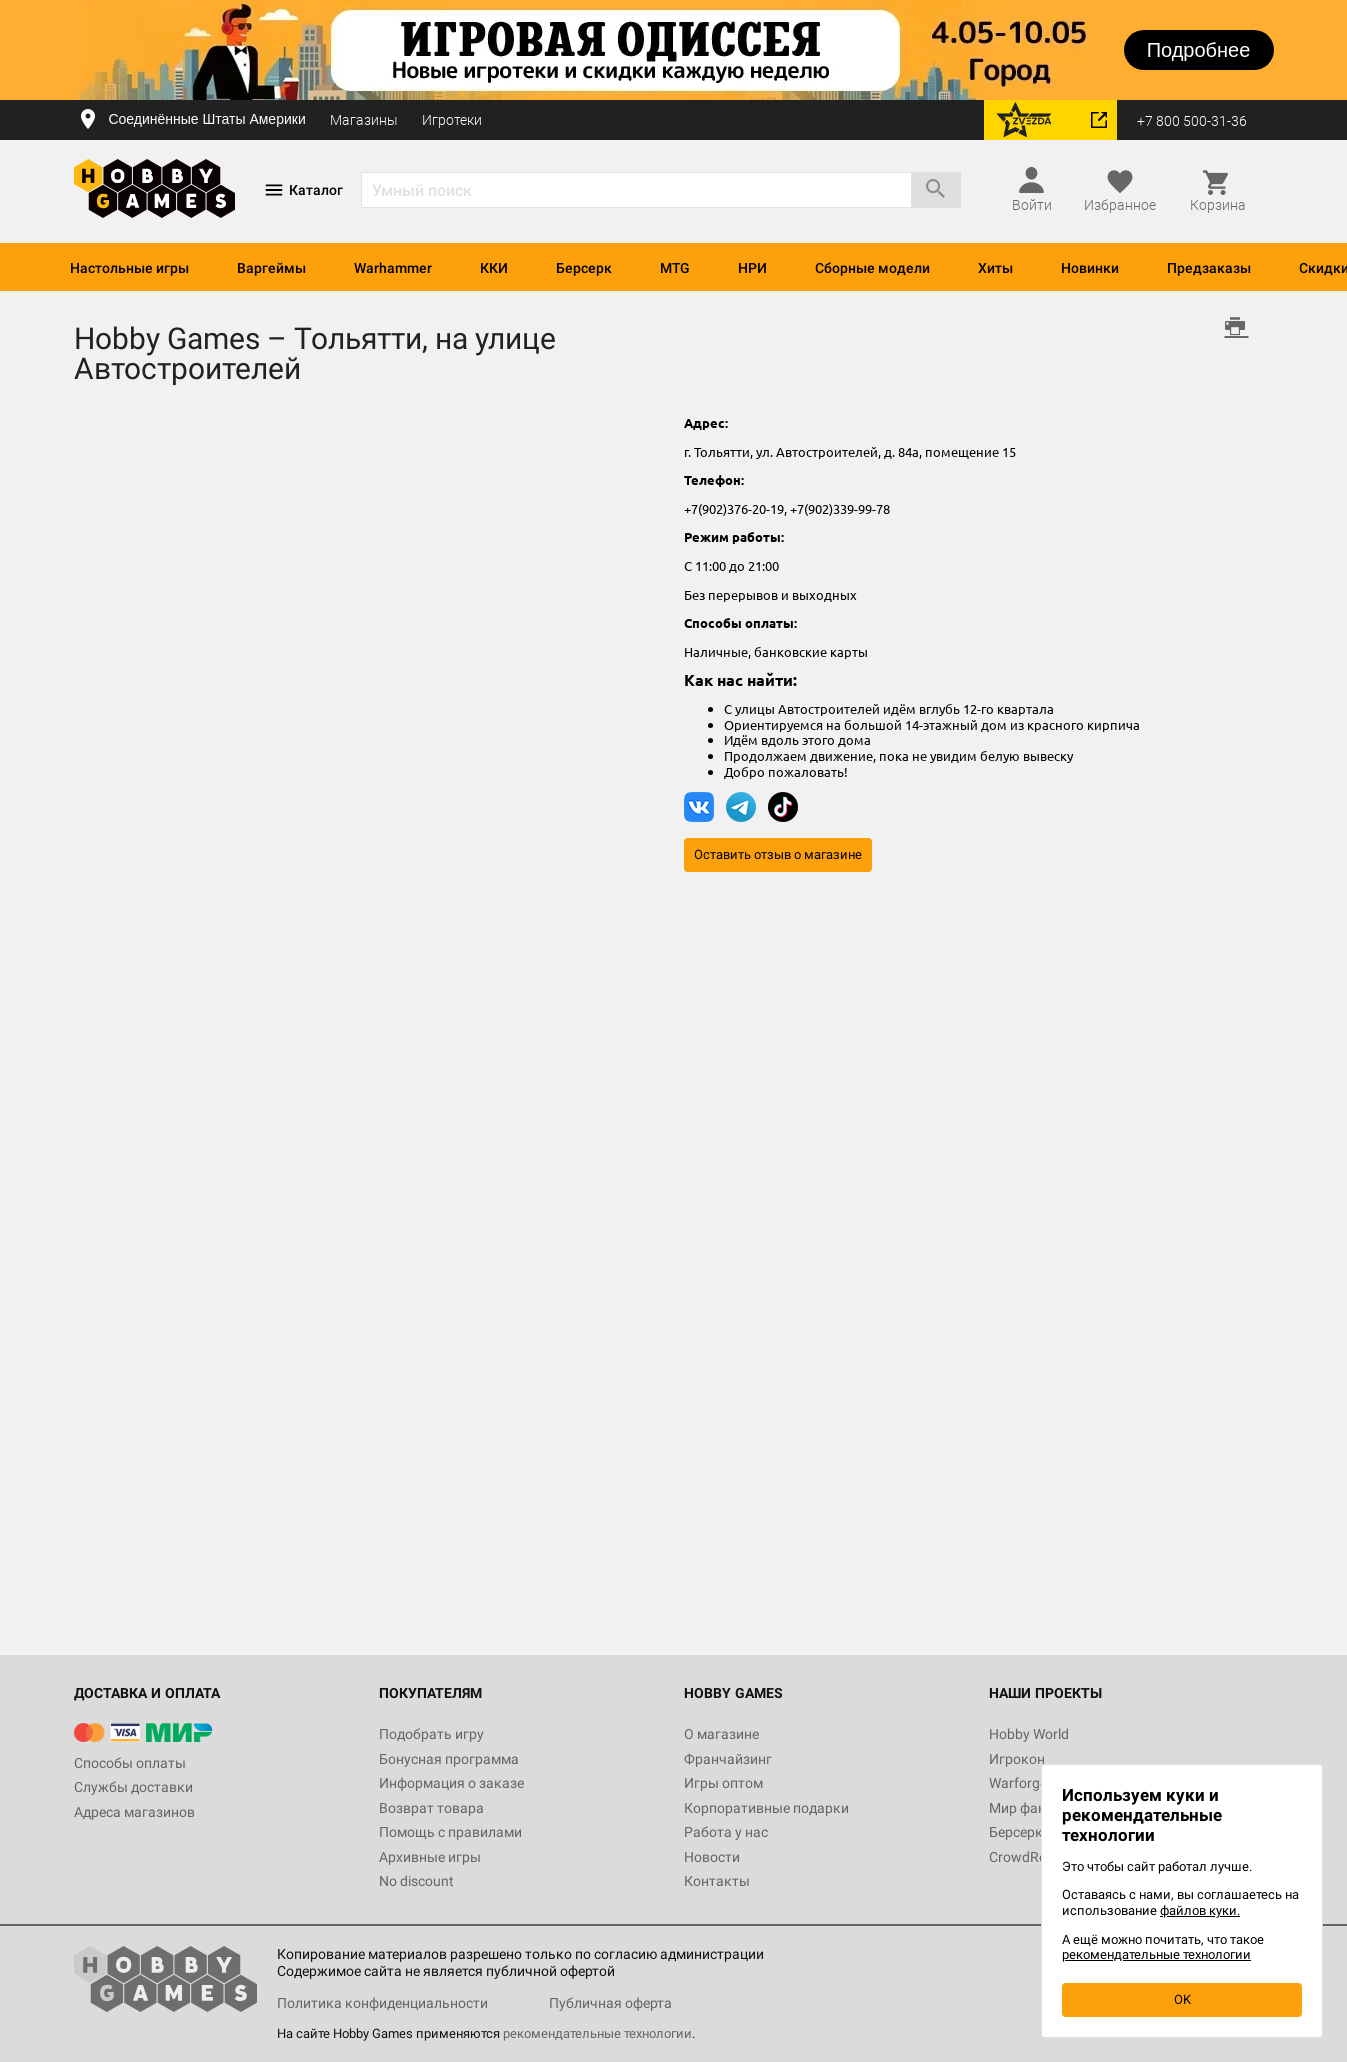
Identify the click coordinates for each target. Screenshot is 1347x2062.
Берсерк (584, 268)
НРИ (752, 268)
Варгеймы (271, 268)
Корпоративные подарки (766, 1808)
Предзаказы (1209, 268)
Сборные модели (872, 268)
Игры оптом (723, 1783)
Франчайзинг (728, 1759)
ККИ (494, 268)
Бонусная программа (449, 1759)
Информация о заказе (451, 1783)
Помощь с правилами (450, 1832)
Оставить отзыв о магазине (778, 854)
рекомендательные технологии (597, 2033)
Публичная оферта (610, 2003)
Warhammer (393, 268)
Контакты (717, 1881)
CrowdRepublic (1036, 1857)
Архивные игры (430, 1857)
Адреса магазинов (134, 1812)
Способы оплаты (130, 1763)
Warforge (1018, 1783)
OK (1182, 1999)
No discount (416, 1881)
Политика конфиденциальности (382, 2003)
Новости (712, 1857)
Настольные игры (129, 268)
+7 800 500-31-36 (1192, 121)
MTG (675, 268)
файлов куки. (1200, 1910)
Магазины (364, 120)
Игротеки (452, 120)
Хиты (995, 268)
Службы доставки (133, 1787)
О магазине (721, 1734)
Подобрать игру (431, 1734)
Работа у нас (726, 1832)
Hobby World (1029, 1734)
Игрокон (1017, 1759)
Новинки (1090, 268)
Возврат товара (431, 1808)
